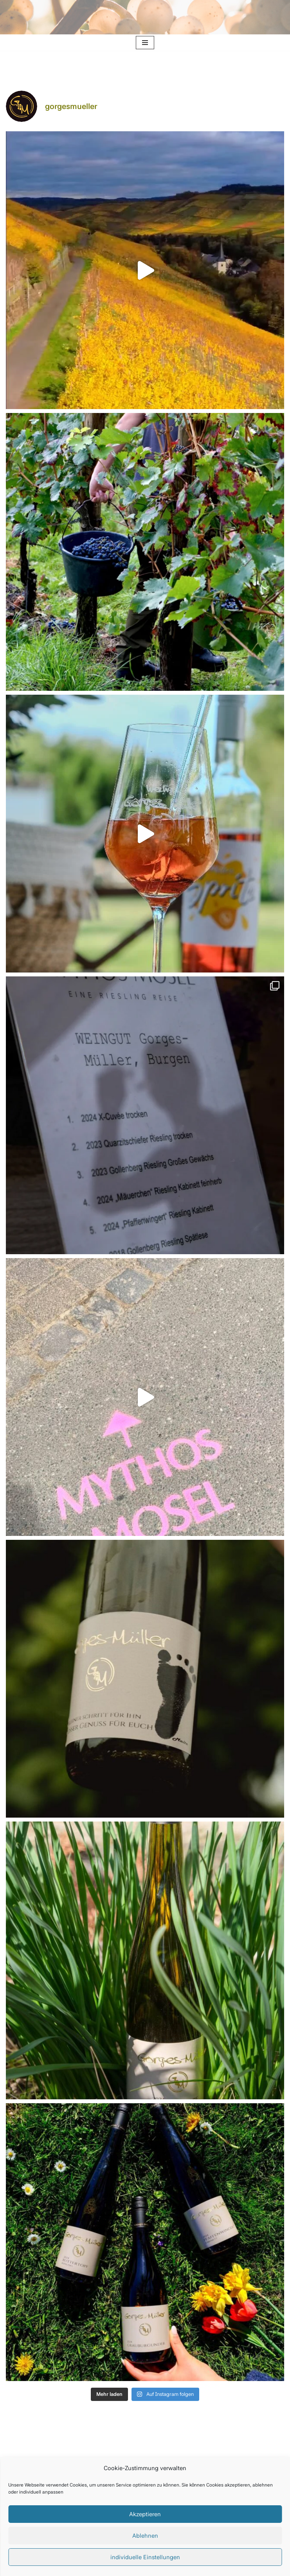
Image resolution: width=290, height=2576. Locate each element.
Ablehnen (145, 2535)
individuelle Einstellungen (145, 2557)
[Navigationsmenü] (145, 42)
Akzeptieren (145, 2514)
